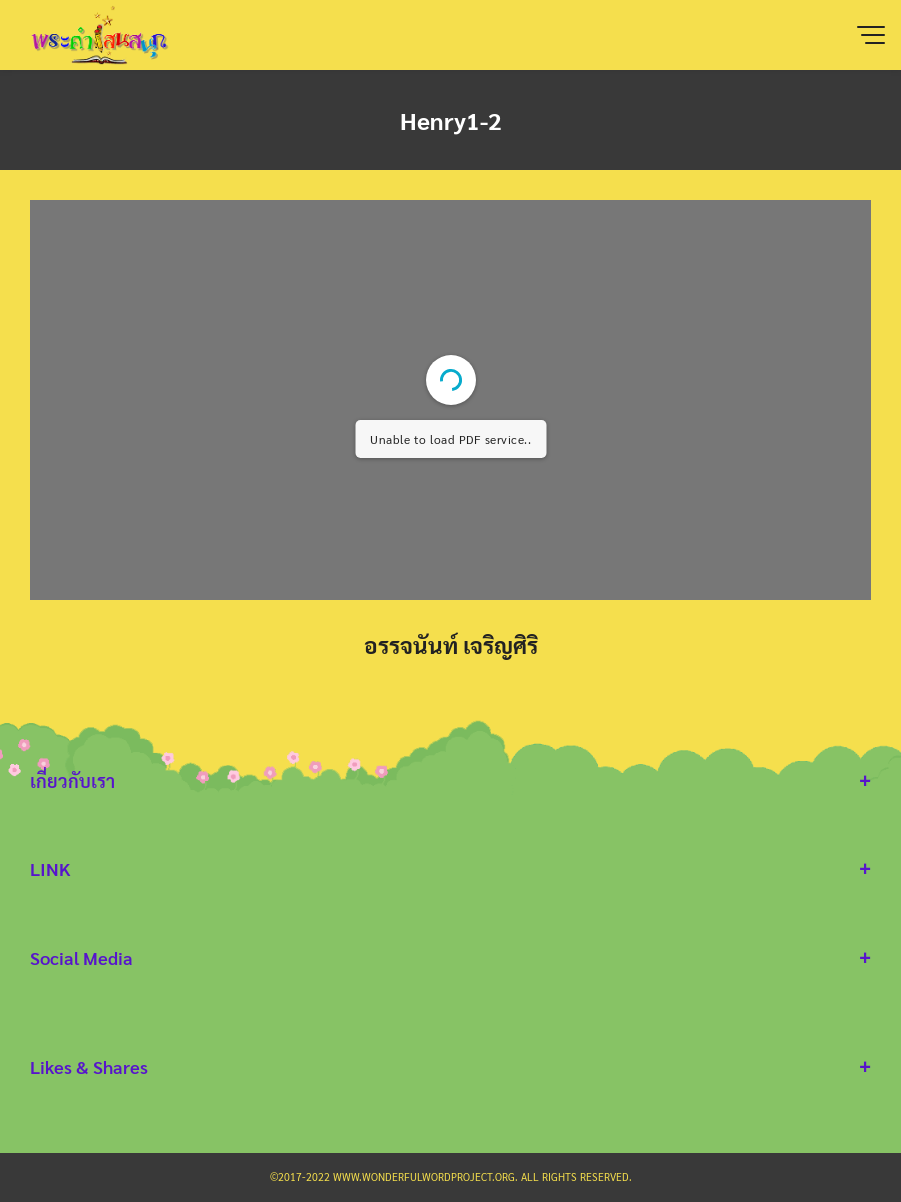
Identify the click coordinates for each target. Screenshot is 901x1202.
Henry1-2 (451, 120)
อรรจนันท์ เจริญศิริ (451, 644)
